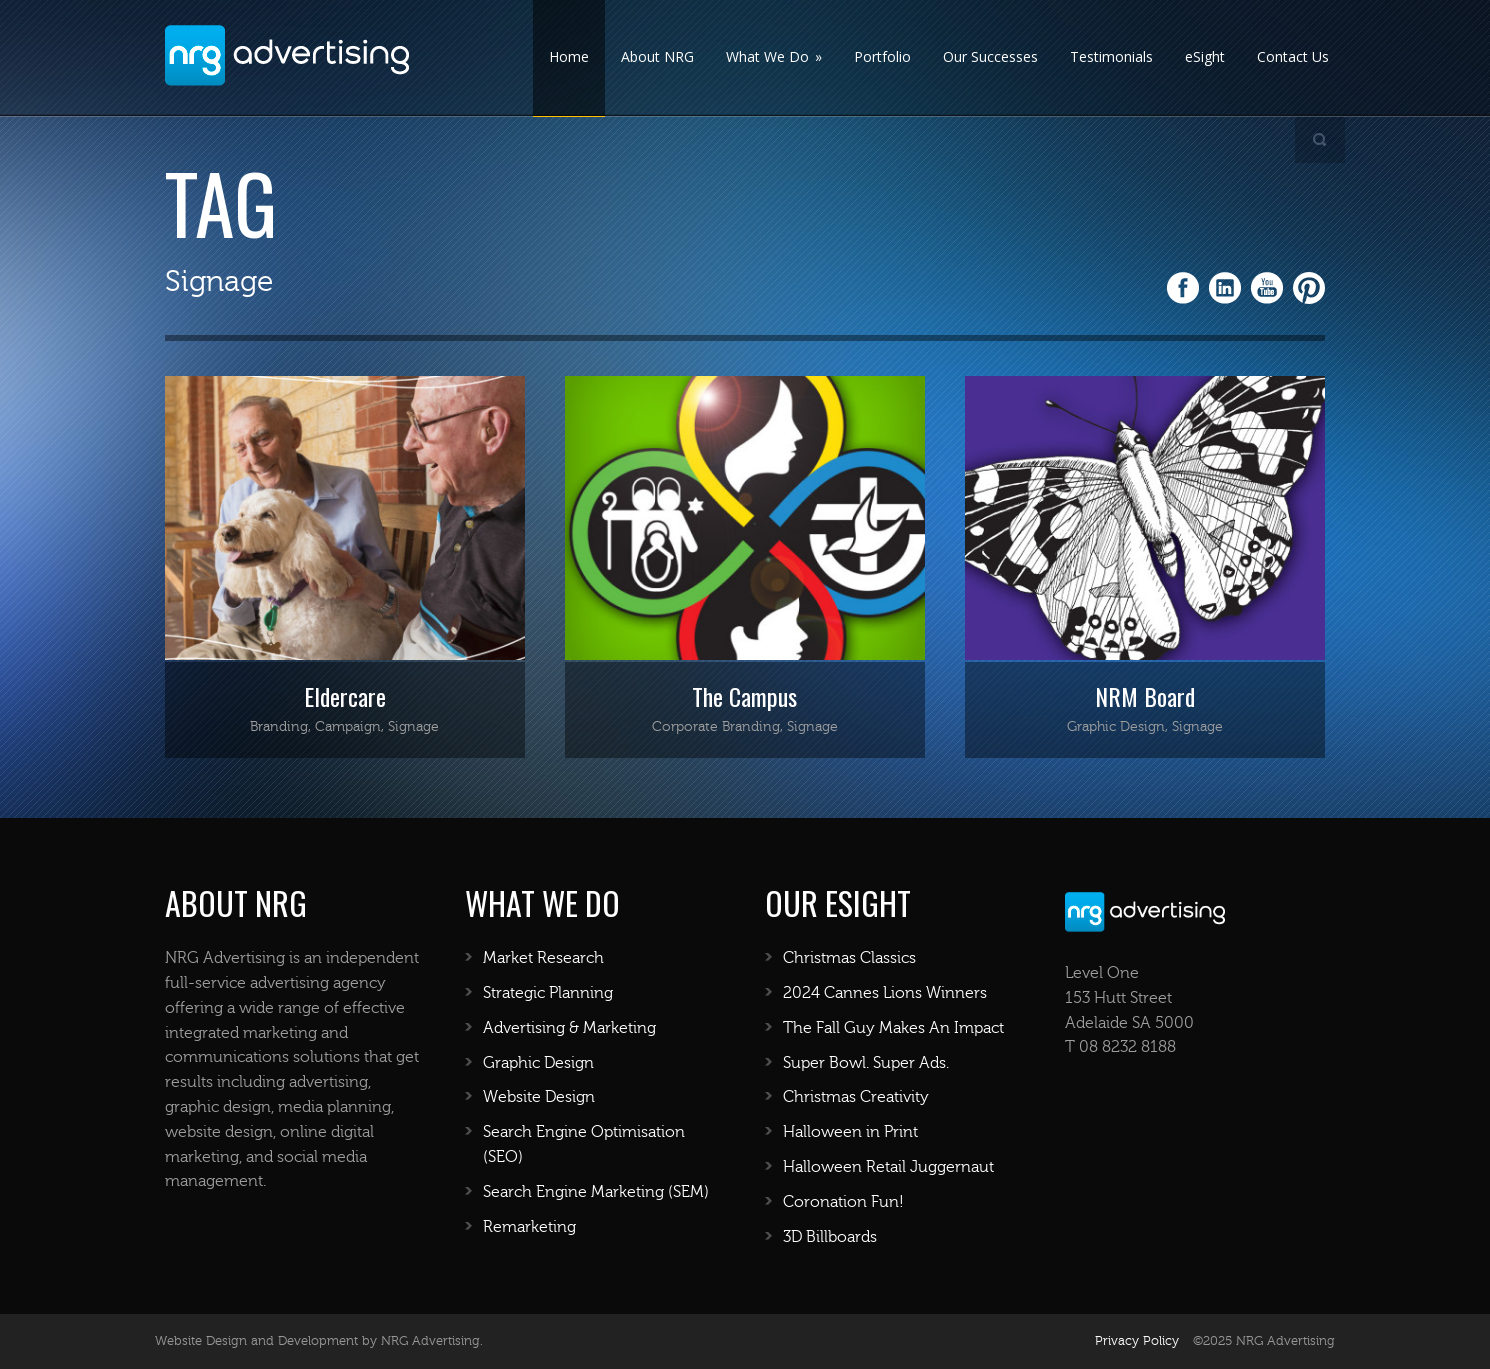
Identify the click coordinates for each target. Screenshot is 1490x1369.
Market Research (543, 958)
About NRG (657, 56)
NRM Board (1145, 696)
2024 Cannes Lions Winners (885, 993)
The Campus (744, 696)
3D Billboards (830, 1237)
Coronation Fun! (843, 1202)
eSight (1205, 56)
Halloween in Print (850, 1132)
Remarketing (529, 1227)
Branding (279, 727)
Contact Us (1293, 56)
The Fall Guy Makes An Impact (893, 1028)
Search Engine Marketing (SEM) (596, 1192)
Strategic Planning (548, 993)
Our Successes (990, 56)
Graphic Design (1116, 727)
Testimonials (1111, 56)
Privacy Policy (1137, 1341)
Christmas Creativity (856, 1097)
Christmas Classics (849, 958)
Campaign (348, 727)
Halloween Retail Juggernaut (888, 1167)
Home (569, 56)
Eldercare (345, 696)
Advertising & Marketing (569, 1028)
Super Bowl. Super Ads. (866, 1063)
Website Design (539, 1097)
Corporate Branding (716, 727)
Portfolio (882, 56)
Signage (413, 727)
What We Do (774, 56)
